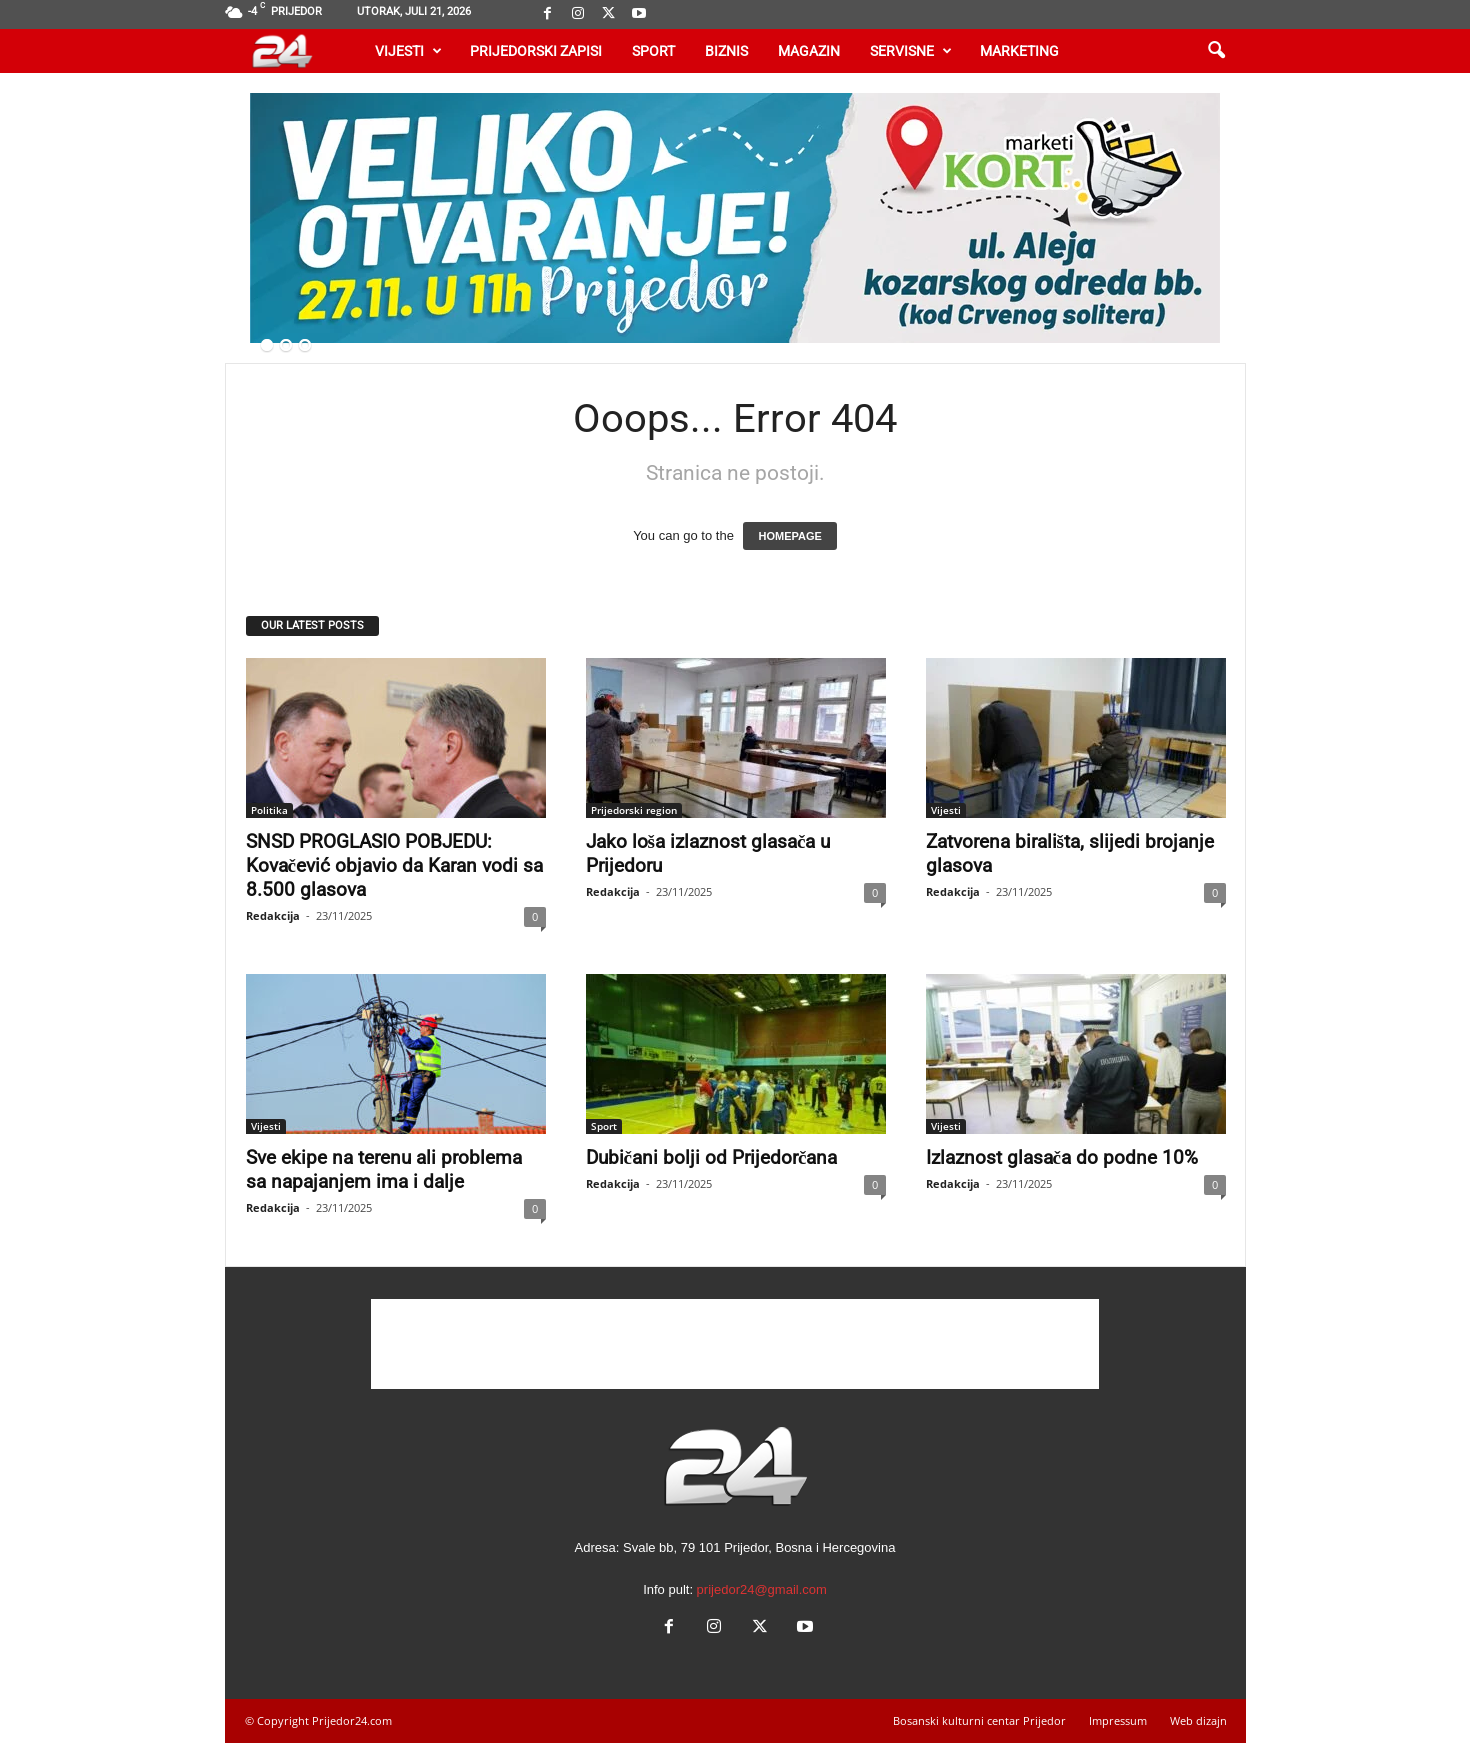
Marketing (1019, 51)
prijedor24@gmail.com (762, 1589)
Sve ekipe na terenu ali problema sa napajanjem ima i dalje (384, 1169)
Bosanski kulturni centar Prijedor (979, 1720)
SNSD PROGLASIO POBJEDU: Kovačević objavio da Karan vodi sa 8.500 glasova (394, 865)
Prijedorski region (634, 810)
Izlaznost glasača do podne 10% (1062, 1157)
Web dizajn (1198, 1720)
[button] (1216, 51)
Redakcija (273, 915)
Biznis (726, 51)
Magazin (809, 51)
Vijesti (408, 51)
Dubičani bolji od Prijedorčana (712, 1157)
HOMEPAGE (789, 536)
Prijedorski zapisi (536, 51)
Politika (269, 810)
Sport (653, 51)
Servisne (911, 51)
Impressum (1118, 1720)
